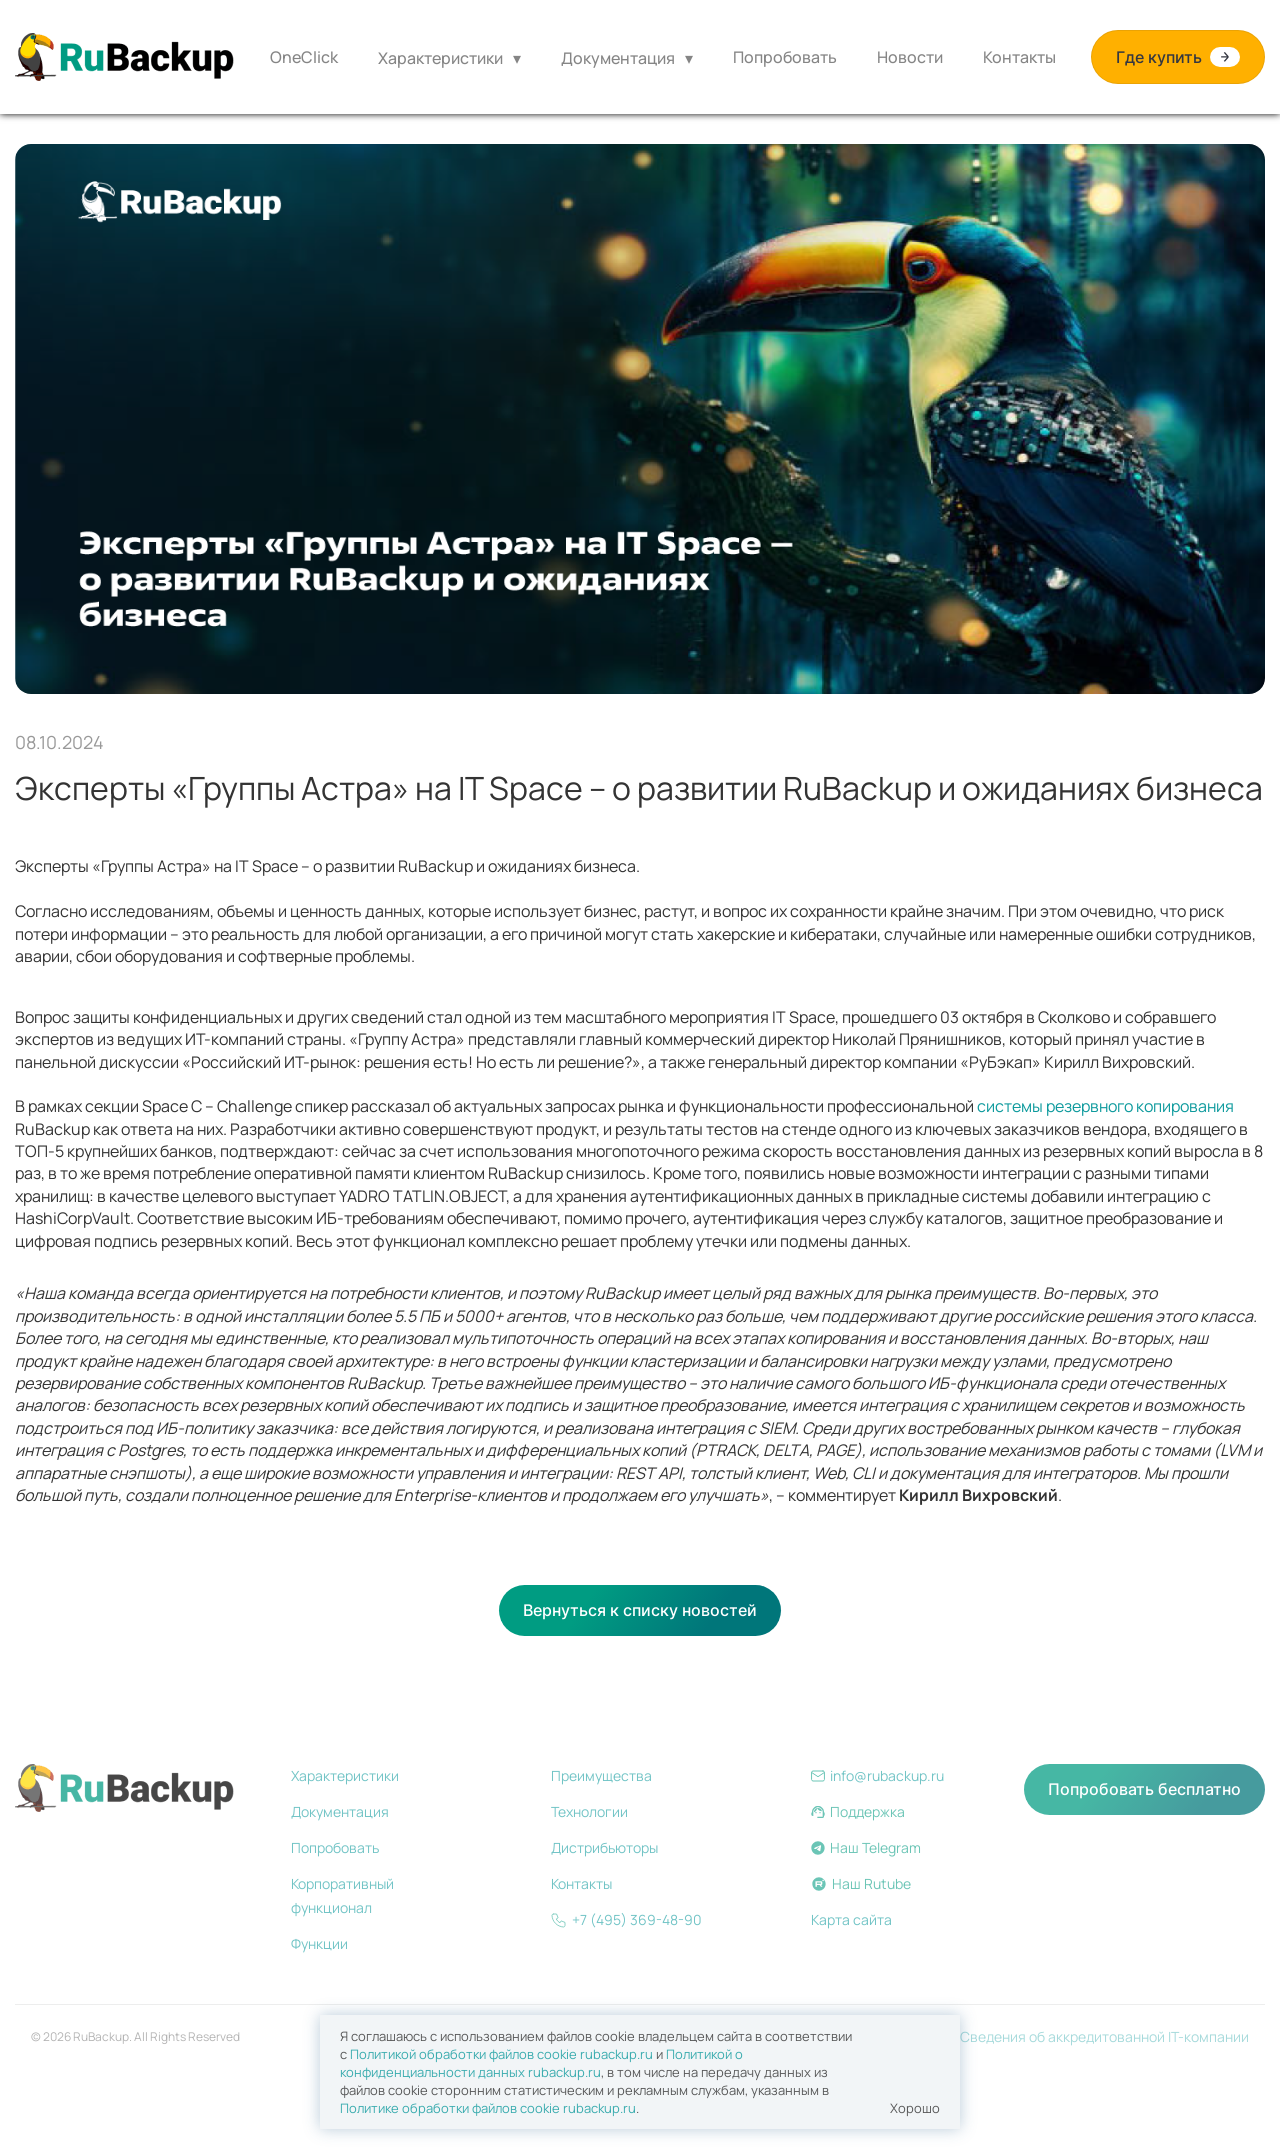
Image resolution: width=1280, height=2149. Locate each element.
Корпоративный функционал (342, 1895)
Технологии (589, 1811)
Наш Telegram (866, 1847)
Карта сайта (851, 1919)
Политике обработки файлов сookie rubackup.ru (488, 2108)
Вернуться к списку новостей (640, 1610)
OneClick (304, 57)
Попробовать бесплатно (1144, 1789)
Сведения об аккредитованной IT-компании (1104, 2036)
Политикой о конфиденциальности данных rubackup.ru (541, 2063)
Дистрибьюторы (604, 1847)
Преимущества (601, 1775)
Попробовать (785, 57)
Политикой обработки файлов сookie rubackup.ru (501, 2054)
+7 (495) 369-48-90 (626, 1919)
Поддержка (858, 1811)
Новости (910, 57)
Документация (618, 58)
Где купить (1178, 57)
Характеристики (440, 58)
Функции (319, 1943)
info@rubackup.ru (877, 1775)
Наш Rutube (861, 1883)
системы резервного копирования (1105, 1106)
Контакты (1019, 57)
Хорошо (915, 2108)
